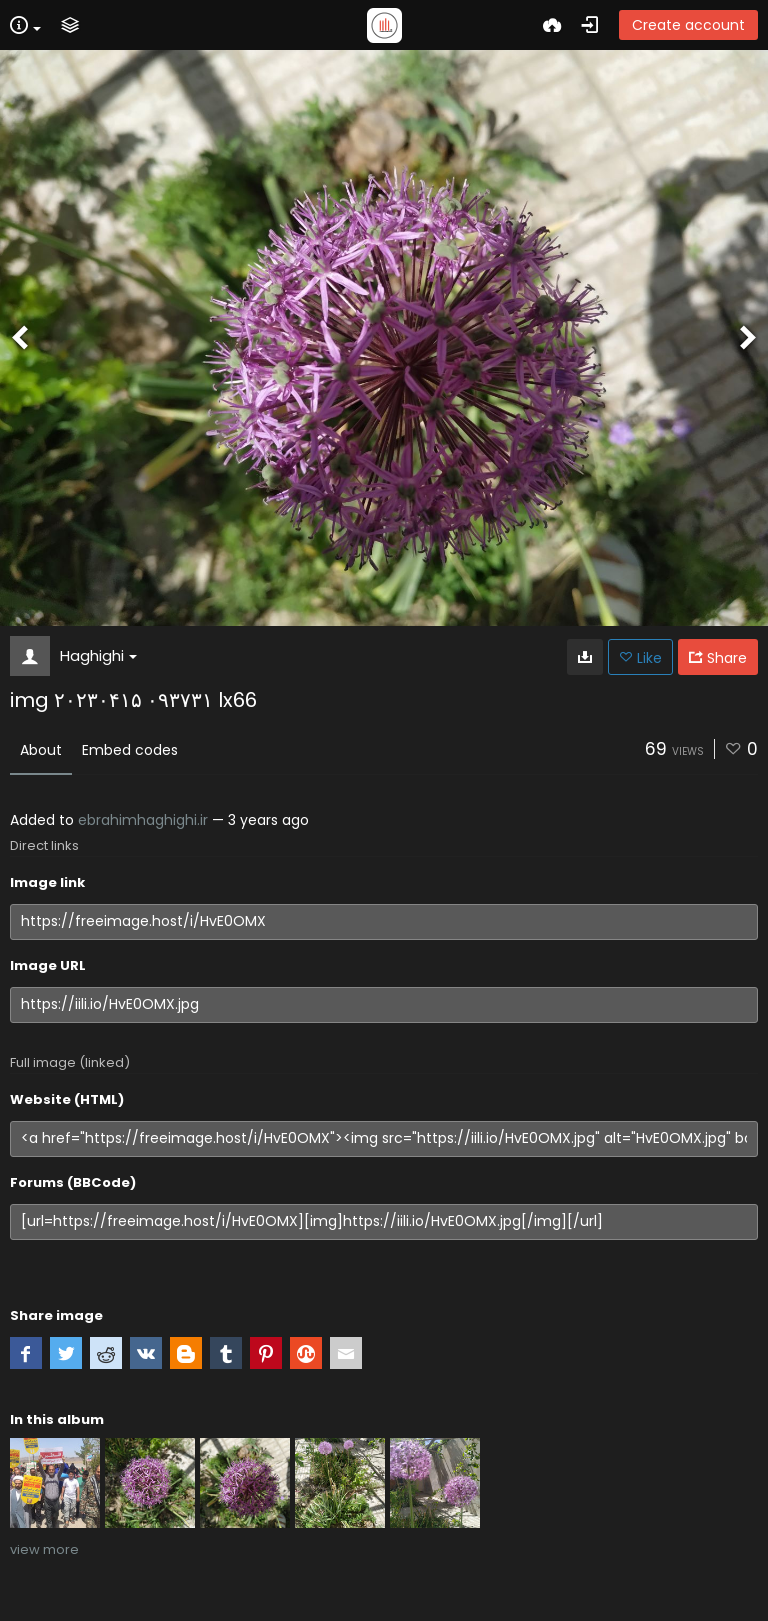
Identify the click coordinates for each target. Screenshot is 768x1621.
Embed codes (130, 750)
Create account (688, 25)
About (41, 750)
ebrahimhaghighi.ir (143, 820)
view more (44, 1549)
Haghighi (98, 655)
